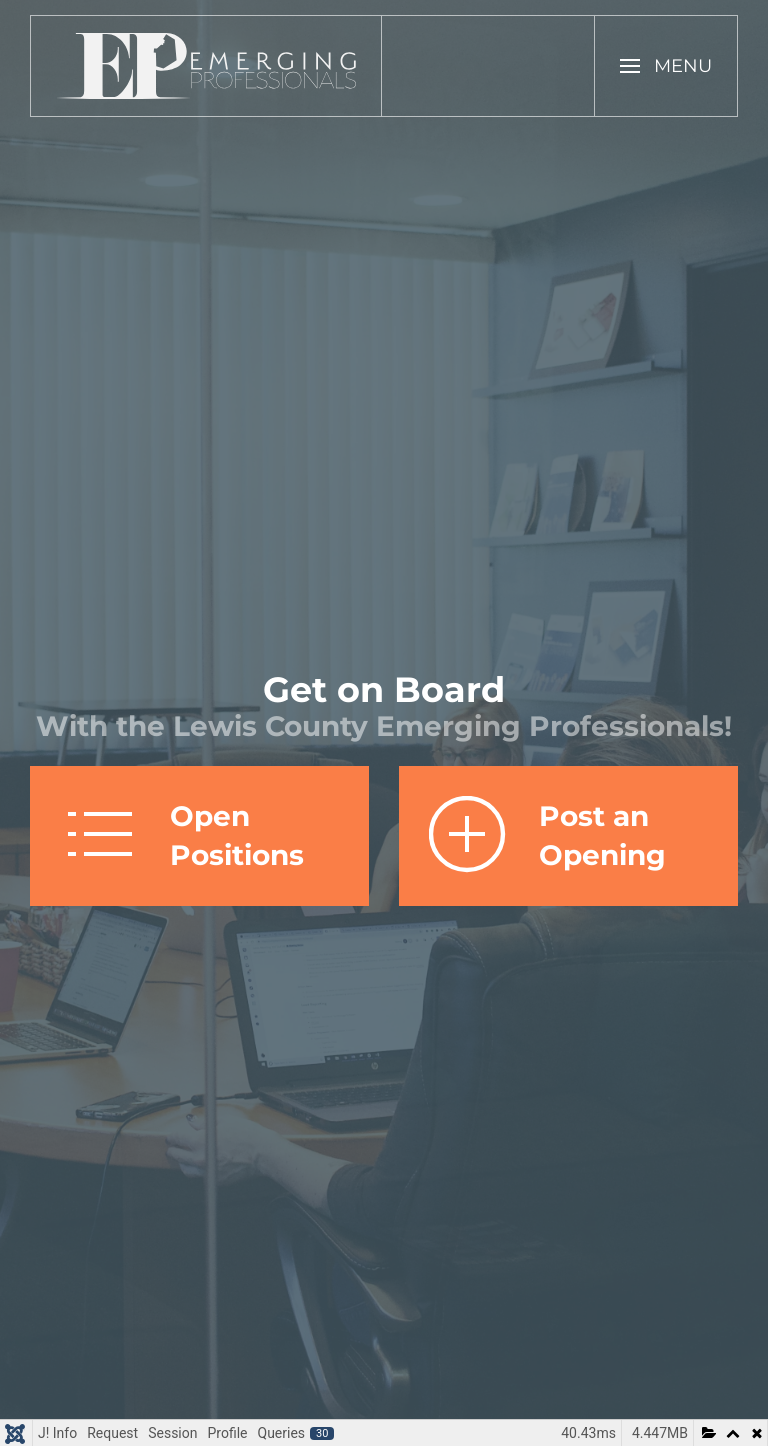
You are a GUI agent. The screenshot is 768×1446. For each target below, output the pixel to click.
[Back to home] (206, 66)
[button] (666, 66)
